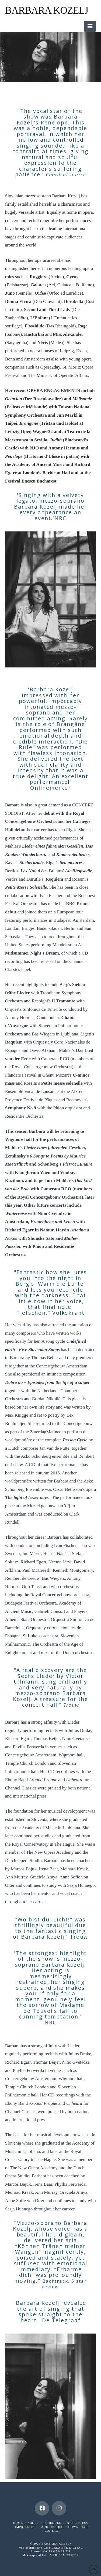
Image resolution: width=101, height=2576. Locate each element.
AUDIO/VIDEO (52, 2526)
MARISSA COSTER (64, 2555)
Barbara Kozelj (46, 10)
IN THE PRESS (77, 2522)
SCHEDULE (52, 2522)
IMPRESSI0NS (26, 2526)
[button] (90, 26)
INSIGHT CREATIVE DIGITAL (60, 2547)
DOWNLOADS (79, 2526)
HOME (18, 2522)
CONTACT (52, 2530)
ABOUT (33, 2522)
